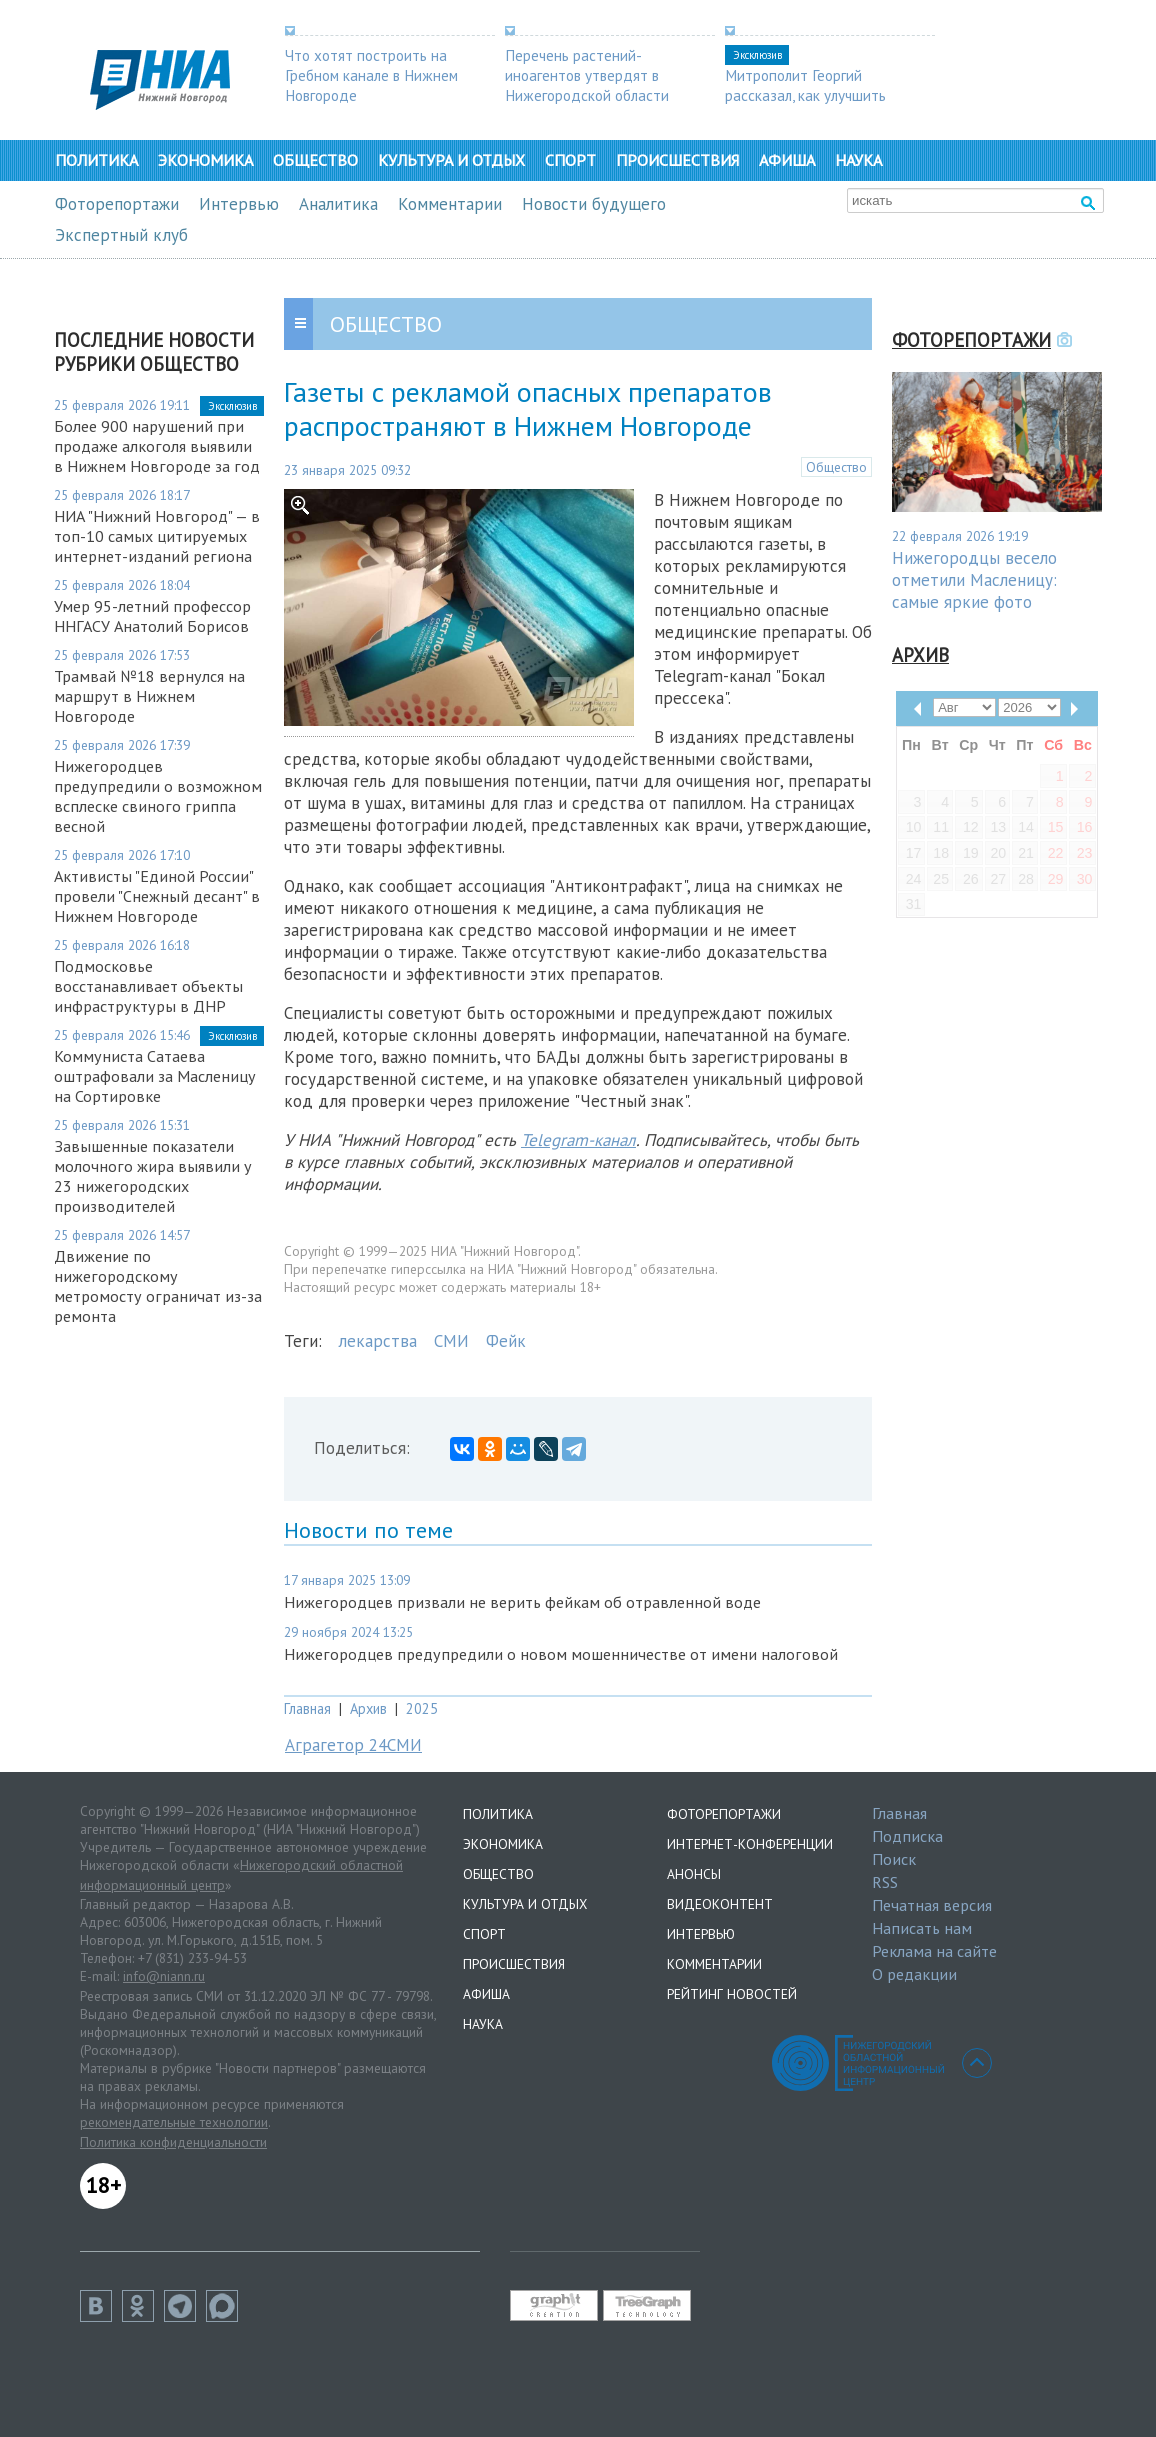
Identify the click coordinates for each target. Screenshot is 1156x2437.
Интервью (239, 204)
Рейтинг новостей (732, 1994)
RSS (885, 1882)
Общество (315, 160)
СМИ (451, 1341)
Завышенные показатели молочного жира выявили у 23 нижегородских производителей (153, 1176)
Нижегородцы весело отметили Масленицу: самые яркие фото (974, 580)
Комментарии (450, 204)
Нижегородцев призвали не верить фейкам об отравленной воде (522, 1602)
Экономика (205, 160)
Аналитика (338, 204)
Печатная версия (932, 1905)
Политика (96, 160)
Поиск (894, 1859)
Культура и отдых (451, 160)
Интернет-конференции (750, 1844)
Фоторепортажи (117, 204)
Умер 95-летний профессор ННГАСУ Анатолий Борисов (152, 616)
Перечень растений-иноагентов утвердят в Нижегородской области (587, 75)
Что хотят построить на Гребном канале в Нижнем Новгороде (371, 75)
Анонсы (694, 1874)
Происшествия (677, 160)
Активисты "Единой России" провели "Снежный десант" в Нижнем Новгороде (157, 896)
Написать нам (922, 1928)
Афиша (787, 160)
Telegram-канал (578, 1140)
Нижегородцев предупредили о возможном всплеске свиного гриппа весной (158, 796)
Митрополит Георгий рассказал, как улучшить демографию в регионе (805, 95)
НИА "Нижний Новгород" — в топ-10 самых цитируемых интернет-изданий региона (157, 536)
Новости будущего (594, 204)
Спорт (570, 160)
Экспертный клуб (121, 235)
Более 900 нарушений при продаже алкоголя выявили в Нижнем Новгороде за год (157, 446)
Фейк (506, 1341)
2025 (422, 1708)
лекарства (378, 1341)
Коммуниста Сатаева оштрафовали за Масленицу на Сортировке (155, 1076)
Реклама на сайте (934, 1951)
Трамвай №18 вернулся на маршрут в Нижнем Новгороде (149, 696)
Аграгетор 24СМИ (353, 1745)
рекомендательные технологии (174, 2122)
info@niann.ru (164, 1976)
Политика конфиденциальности (173, 2142)
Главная (307, 1708)
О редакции (914, 1974)
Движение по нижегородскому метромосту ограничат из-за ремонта (158, 1286)
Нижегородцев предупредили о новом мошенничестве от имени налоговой (561, 1654)
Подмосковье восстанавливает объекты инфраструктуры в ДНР (148, 986)
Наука (858, 160)
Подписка (907, 1836)
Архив (368, 1708)
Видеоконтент (720, 1904)
